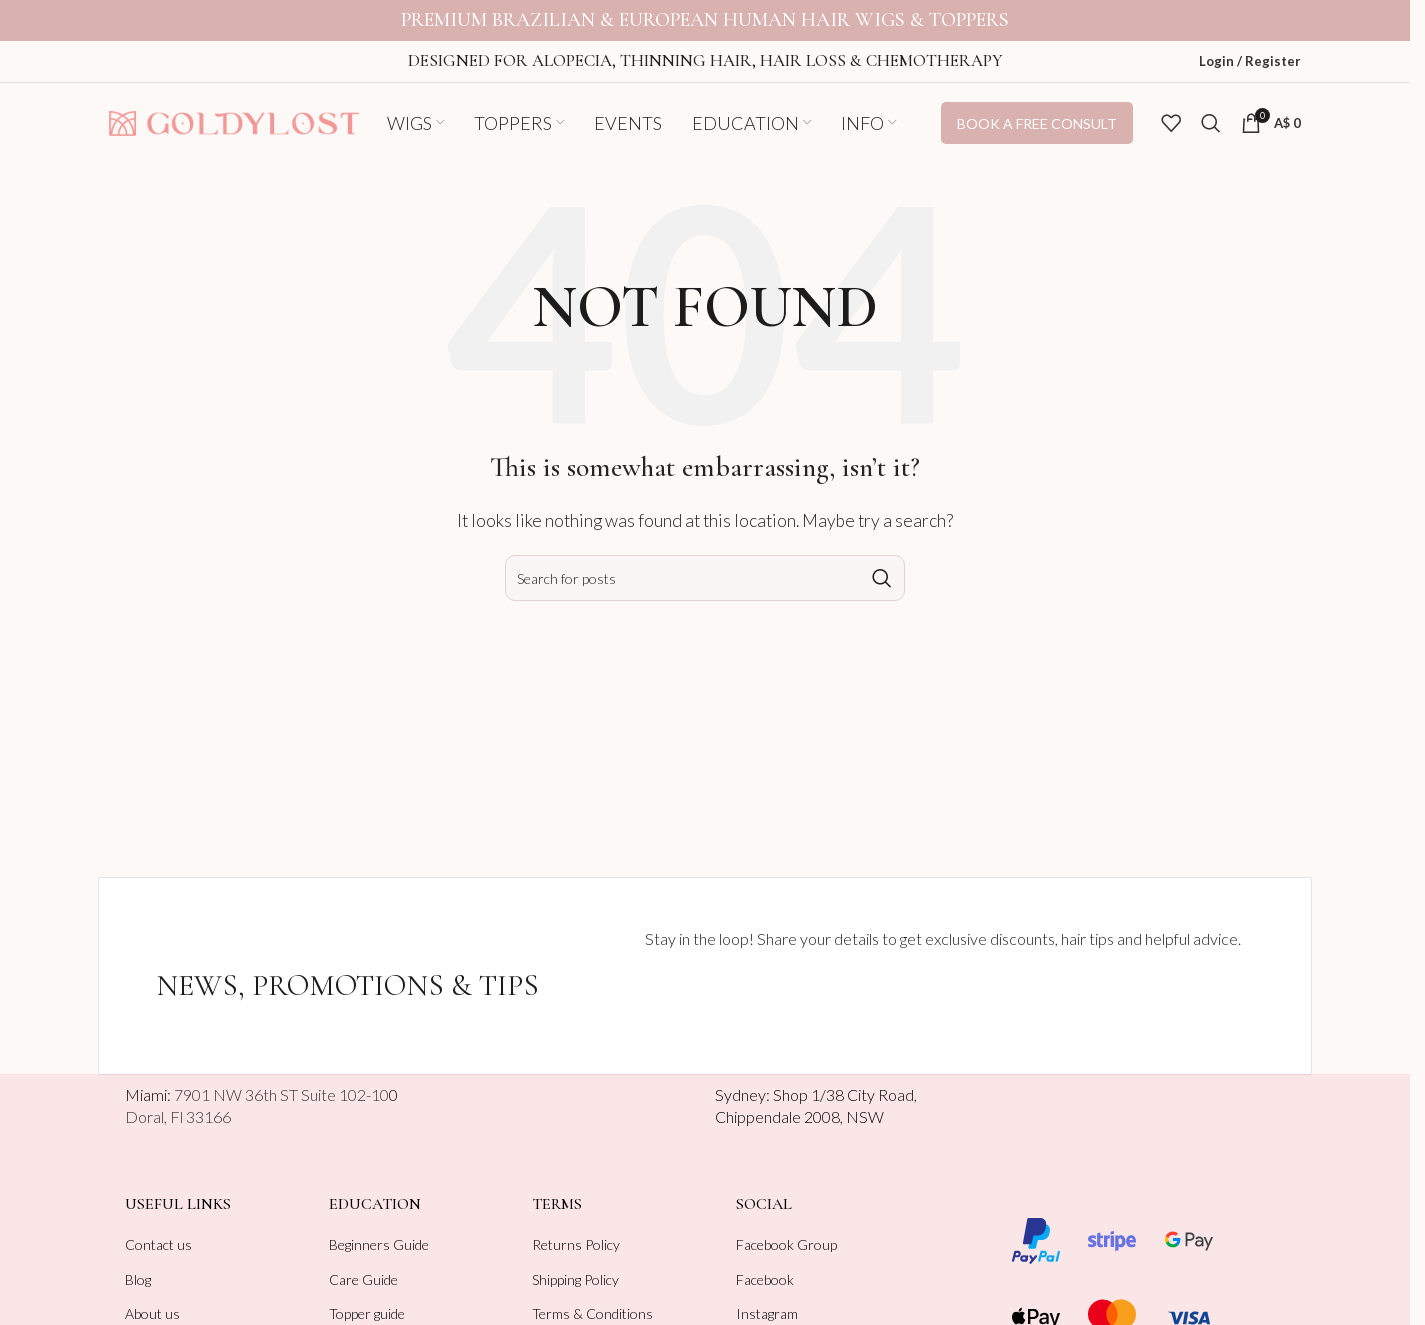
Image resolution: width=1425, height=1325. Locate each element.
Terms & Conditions (592, 1299)
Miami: (257, 1080)
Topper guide (367, 1299)
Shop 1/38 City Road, (845, 1080)
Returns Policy (576, 1230)
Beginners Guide (379, 1230)
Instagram (767, 1299)
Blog (138, 1264)
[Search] (1211, 109)
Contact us (158, 1230)
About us (152, 1299)
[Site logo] (234, 106)
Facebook (765, 1264)
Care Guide (363, 1264)
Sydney (740, 1080)
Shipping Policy (575, 1264)
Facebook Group (786, 1230)
